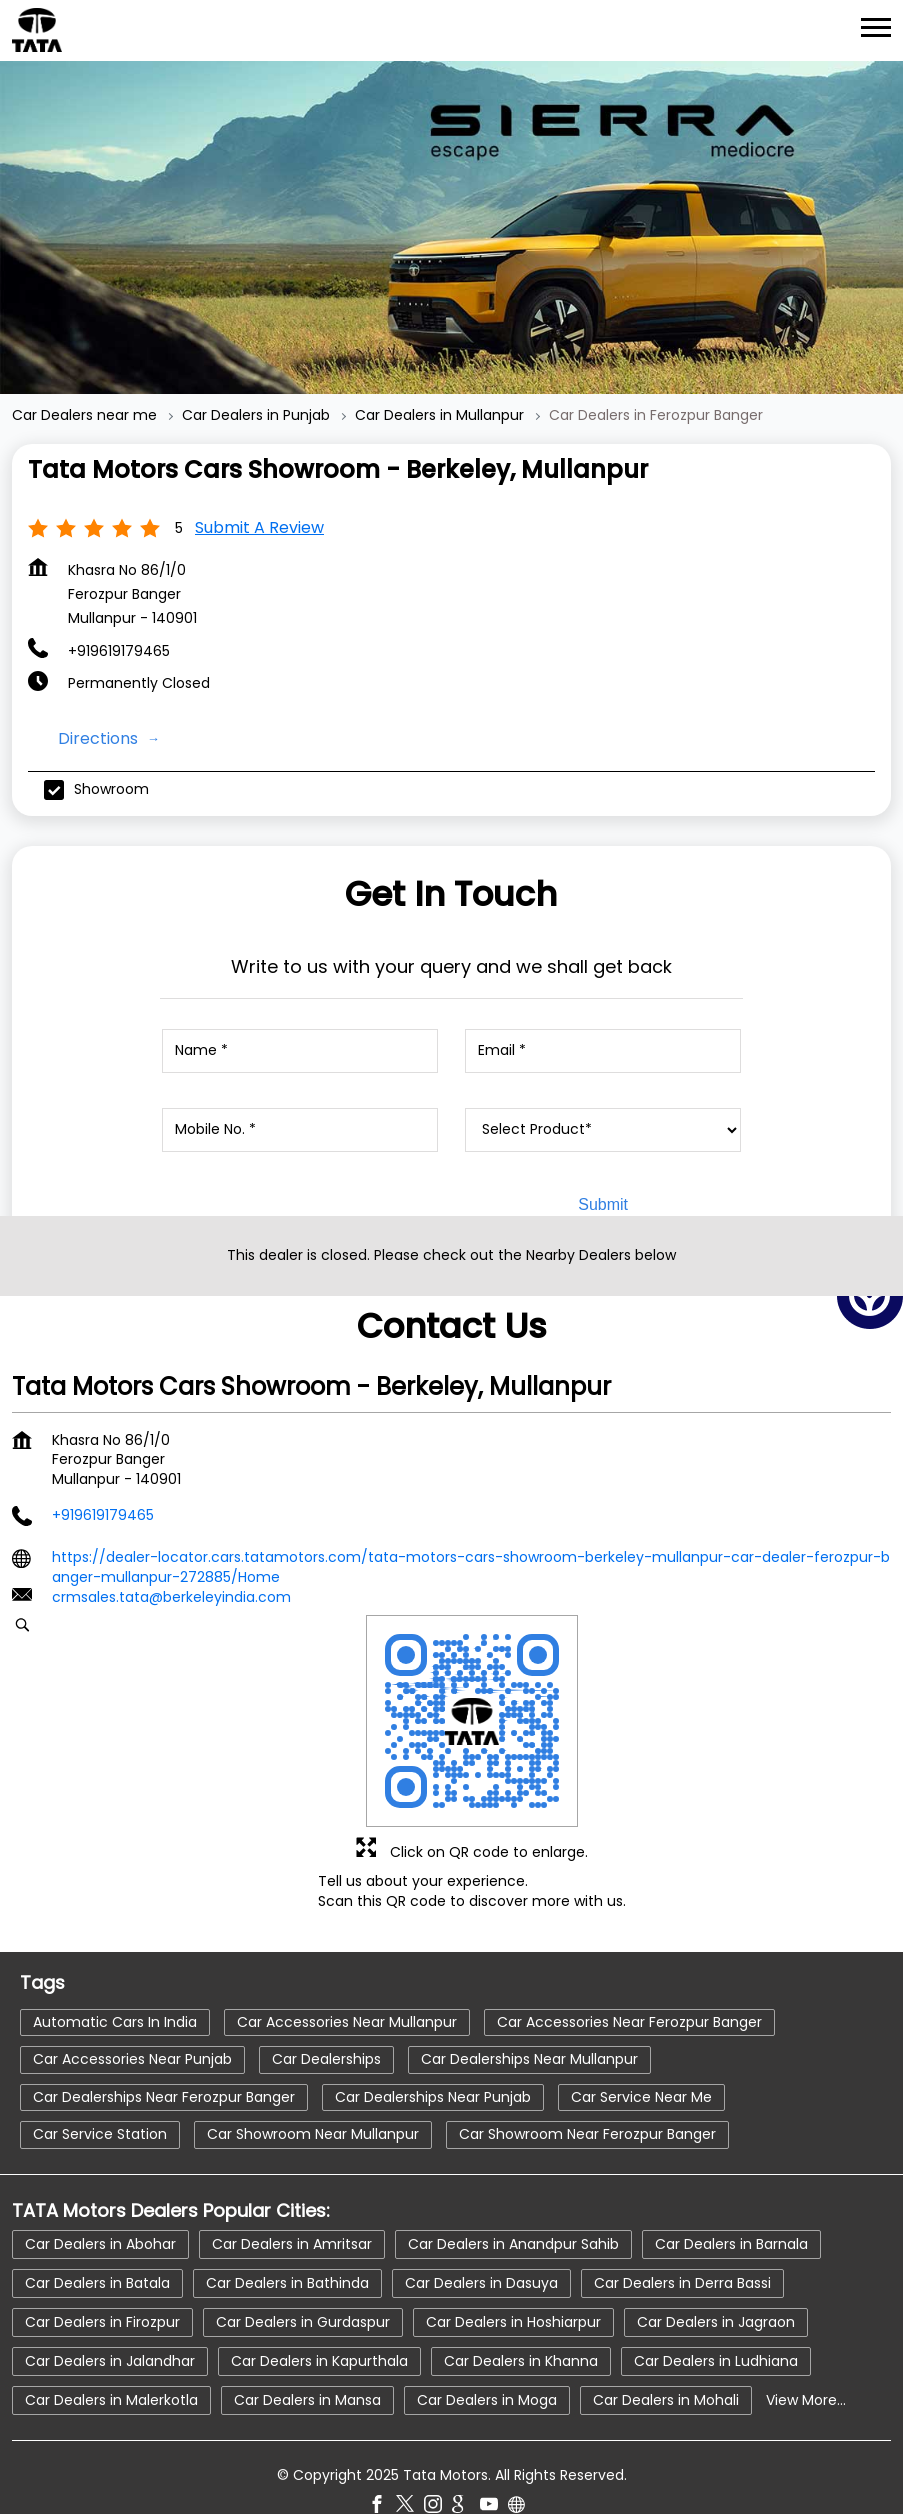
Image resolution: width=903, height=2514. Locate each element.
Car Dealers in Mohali (666, 2360)
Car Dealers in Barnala (731, 2204)
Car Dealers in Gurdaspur (303, 2282)
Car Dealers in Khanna (521, 2321)
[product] (603, 1091)
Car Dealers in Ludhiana (716, 2321)
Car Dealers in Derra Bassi (682, 2243)
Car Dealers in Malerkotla (111, 2360)
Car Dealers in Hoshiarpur (513, 2282)
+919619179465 (119, 612)
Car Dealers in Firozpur (102, 2282)
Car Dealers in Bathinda (287, 2243)
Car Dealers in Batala (97, 2243)
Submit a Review (259, 488)
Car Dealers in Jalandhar (110, 2321)
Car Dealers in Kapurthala (319, 2321)
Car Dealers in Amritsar (292, 2204)
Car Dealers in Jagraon (716, 2282)
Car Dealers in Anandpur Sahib (513, 2204)
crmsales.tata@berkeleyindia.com (171, 1558)
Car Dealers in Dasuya (481, 2243)
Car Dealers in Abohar (100, 2204)
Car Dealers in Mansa (307, 2360)
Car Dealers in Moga (487, 2360)
